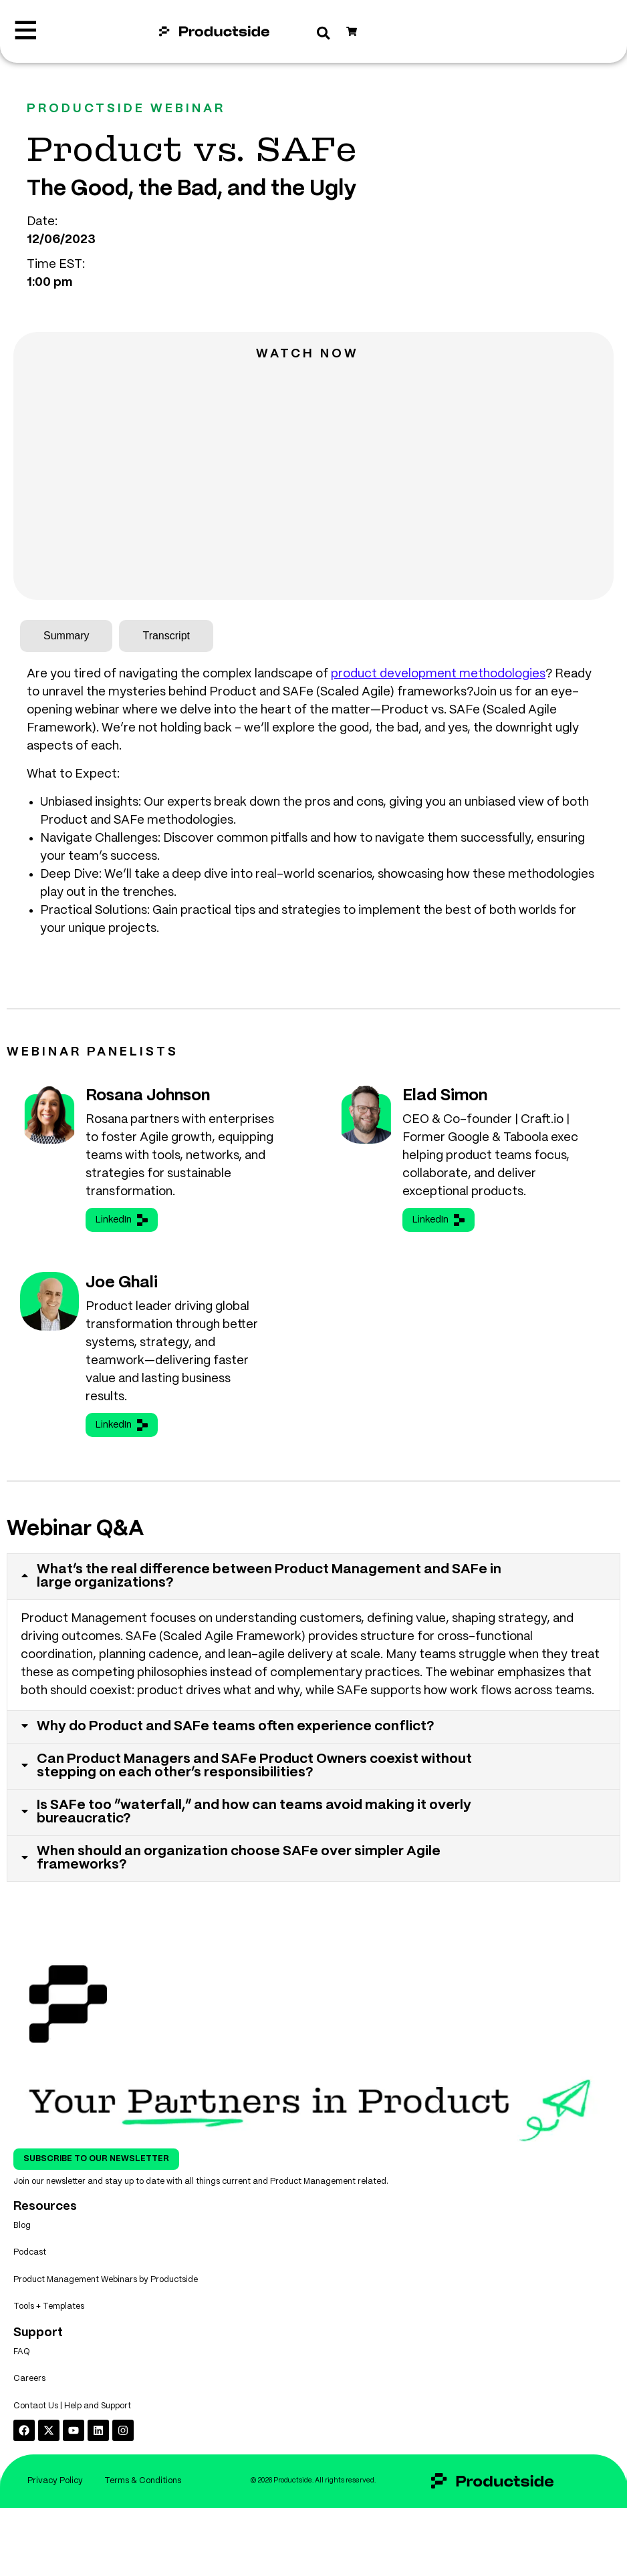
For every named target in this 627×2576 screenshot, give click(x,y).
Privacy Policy (104, 2516)
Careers (29, 2406)
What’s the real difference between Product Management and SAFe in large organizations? (270, 1577)
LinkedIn (122, 1220)
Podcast (29, 2265)
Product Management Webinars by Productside (105, 2295)
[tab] (66, 636)
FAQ (21, 2376)
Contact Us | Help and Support (72, 2437)
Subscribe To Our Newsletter (96, 2166)
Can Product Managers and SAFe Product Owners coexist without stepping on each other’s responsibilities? (255, 1769)
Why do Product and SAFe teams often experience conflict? (237, 1728)
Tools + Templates (48, 2326)
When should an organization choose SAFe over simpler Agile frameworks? (240, 1864)
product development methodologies (438, 674)
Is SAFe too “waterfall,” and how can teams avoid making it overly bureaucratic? (255, 1817)
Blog (22, 2234)
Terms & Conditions (104, 2547)
